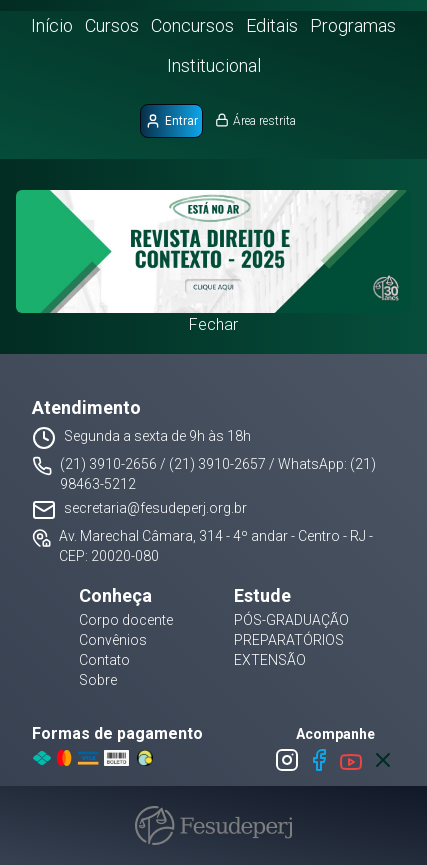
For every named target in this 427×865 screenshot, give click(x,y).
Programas (353, 25)
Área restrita (255, 120)
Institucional (214, 65)
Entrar (171, 121)
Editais (272, 25)
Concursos (192, 25)
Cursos (112, 25)
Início (52, 25)
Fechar (213, 324)
